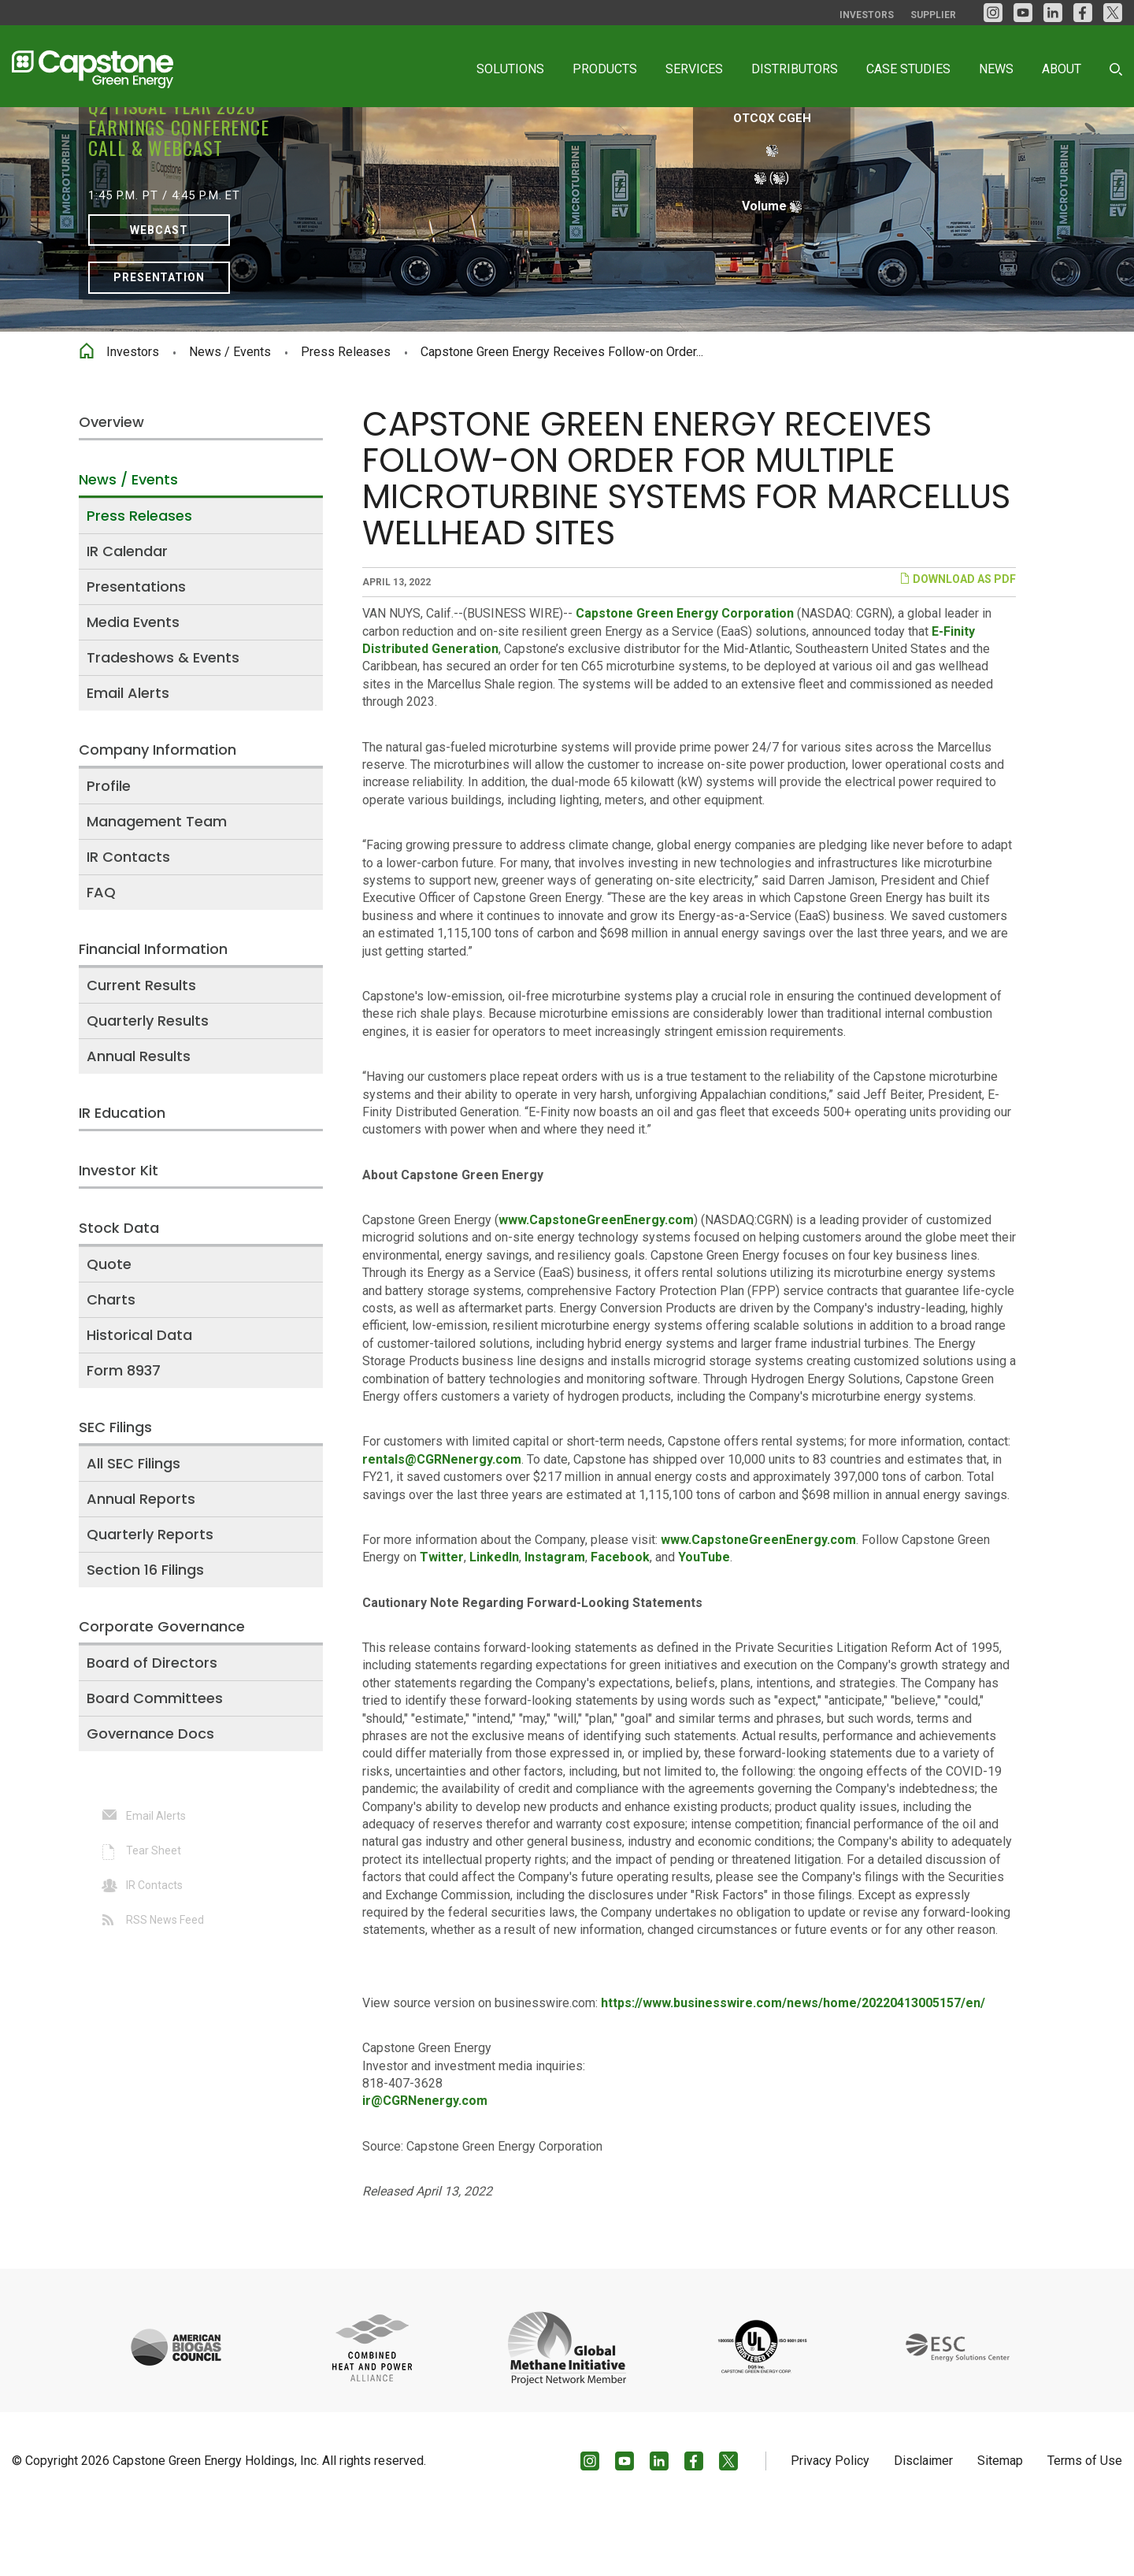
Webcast (158, 295)
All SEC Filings (133, 1529)
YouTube (704, 1623)
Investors (866, 14)
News (996, 68)
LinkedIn (494, 1623)
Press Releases (346, 417)
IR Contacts (128, 922)
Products (605, 68)
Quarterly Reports (150, 1599)
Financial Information (153, 1014)
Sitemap (1000, 2525)
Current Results (141, 1050)
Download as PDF (957, 645)
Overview (111, 487)
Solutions (510, 68)
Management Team (157, 886)
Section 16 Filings (145, 1635)
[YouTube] (1023, 12)
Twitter (442, 1623)
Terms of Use (1084, 2525)
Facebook (620, 1623)
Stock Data (119, 1293)
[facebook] (1082, 12)
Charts (111, 1365)
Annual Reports (141, 1564)
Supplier (933, 14)
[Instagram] (993, 12)
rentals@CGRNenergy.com (441, 1524)
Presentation (159, 343)
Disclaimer (923, 2525)
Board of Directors (152, 1728)
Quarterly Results (148, 1086)
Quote (109, 1329)
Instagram (554, 1623)
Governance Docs (150, 1799)
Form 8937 (124, 1436)
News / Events (230, 417)
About (1061, 68)
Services (694, 68)
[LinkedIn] (1052, 12)
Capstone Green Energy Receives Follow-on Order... (562, 417)
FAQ (101, 957)
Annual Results (139, 1121)
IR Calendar (127, 616)
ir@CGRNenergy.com (424, 2166)
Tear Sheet (153, 1916)
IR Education (122, 1178)
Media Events (133, 687)
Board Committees (155, 1763)
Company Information (157, 815)
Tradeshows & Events (163, 723)
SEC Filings (115, 1492)
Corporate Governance (162, 1692)
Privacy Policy (830, 2525)
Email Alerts (128, 758)
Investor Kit (118, 1235)
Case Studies (908, 68)
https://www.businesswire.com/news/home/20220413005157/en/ (793, 2068)
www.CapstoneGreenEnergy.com (596, 1286)
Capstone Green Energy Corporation (685, 679)
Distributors (794, 68)
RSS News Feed (165, 1985)
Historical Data (139, 1400)
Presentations (136, 652)
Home (86, 414)
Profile (109, 851)
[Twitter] (1112, 12)
